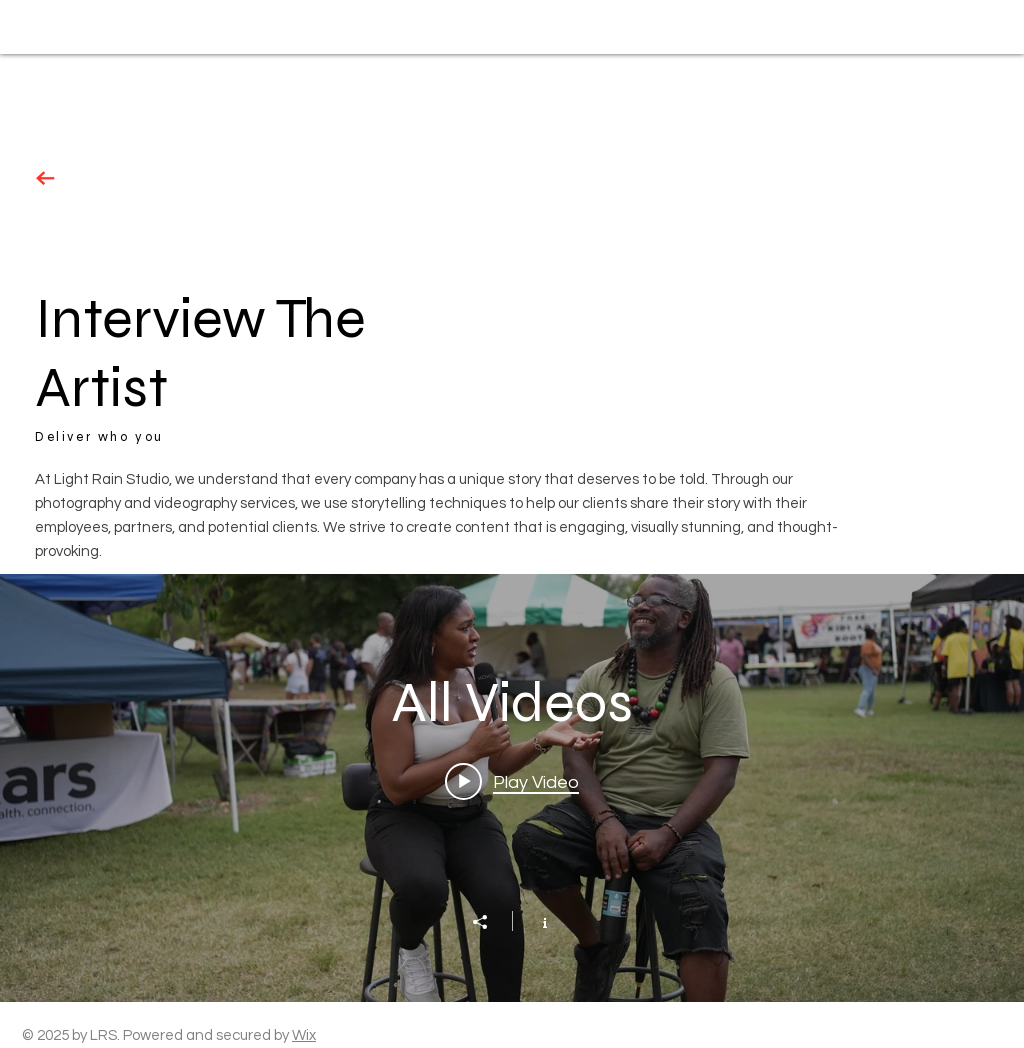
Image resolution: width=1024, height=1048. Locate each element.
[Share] (490, 922)
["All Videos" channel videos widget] (512, 788)
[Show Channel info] (534, 921)
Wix (304, 1035)
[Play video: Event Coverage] (512, 782)
